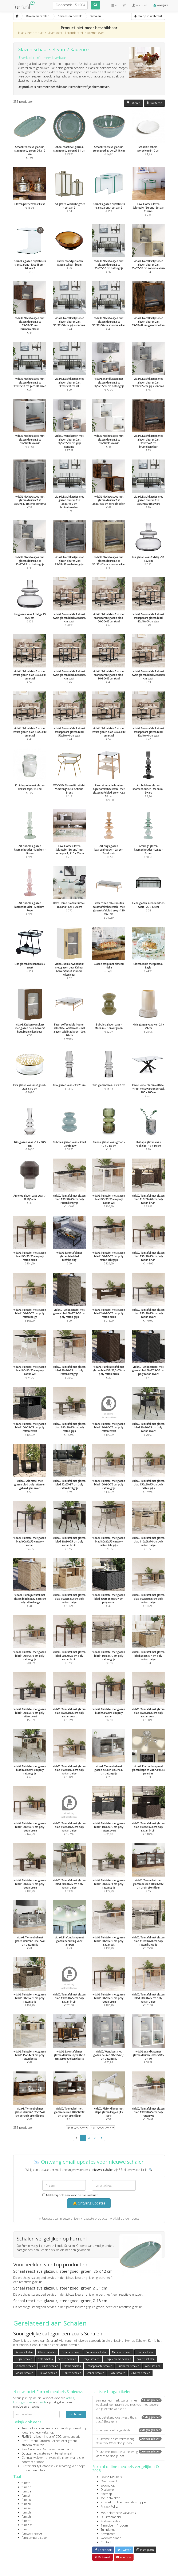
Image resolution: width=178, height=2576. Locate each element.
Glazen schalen (47, 2352)
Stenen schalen (67, 2359)
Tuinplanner (108, 2530)
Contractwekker (32, 2458)
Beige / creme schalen (118, 2359)
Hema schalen (145, 2352)
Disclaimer (108, 2490)
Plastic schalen (72, 2366)
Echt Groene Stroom (36, 2441)
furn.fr (25, 2483)
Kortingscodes (110, 2521)
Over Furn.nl (109, 2481)
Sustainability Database (38, 2466)
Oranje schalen (90, 2359)
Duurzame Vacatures (36, 2453)
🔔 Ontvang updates (89, 2203)
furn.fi (25, 2529)
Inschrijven (76, 2414)
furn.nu (26, 2500)
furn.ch (26, 2512)
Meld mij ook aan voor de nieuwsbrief (70, 2195)
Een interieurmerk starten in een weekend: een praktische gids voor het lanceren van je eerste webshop (129, 2404)
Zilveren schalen (140, 2373)
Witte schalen (153, 2366)
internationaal (62, 2453)
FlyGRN (26, 2437)
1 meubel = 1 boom (114, 2525)
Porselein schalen (96, 2352)
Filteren (134, 103)
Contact (106, 2542)
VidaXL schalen (24, 2373)
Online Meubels (111, 2477)
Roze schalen (117, 2373)
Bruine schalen (49, 2366)
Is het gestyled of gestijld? (129, 2430)
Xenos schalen (24, 2352)
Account (139, 5)
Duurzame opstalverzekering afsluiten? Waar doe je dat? (129, 2441)
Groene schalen (71, 2352)
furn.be (26, 2487)
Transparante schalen (99, 2366)
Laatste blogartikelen (111, 2391)
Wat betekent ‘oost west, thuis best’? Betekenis (129, 2419)
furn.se (26, 2508)
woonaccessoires (98, 76)
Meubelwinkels (110, 2498)
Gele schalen (45, 2359)
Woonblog (108, 2485)
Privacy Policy (109, 2506)
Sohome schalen (25, 2366)
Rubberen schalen (128, 2366)
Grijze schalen (24, 2359)
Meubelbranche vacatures (118, 2513)
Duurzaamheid (111, 2517)
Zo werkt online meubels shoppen (124, 2502)
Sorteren (154, 103)
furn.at (26, 2495)
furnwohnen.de (32, 2533)
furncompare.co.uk (34, 2538)
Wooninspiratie (111, 2538)
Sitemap (106, 2494)
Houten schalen (72, 2373)
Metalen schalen (121, 2352)
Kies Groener (30, 2449)
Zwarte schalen (146, 2359)
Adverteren (108, 2534)
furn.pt (26, 2521)
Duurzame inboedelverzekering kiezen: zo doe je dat (129, 2454)
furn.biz (27, 2525)
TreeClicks (28, 2428)
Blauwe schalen (48, 2373)
